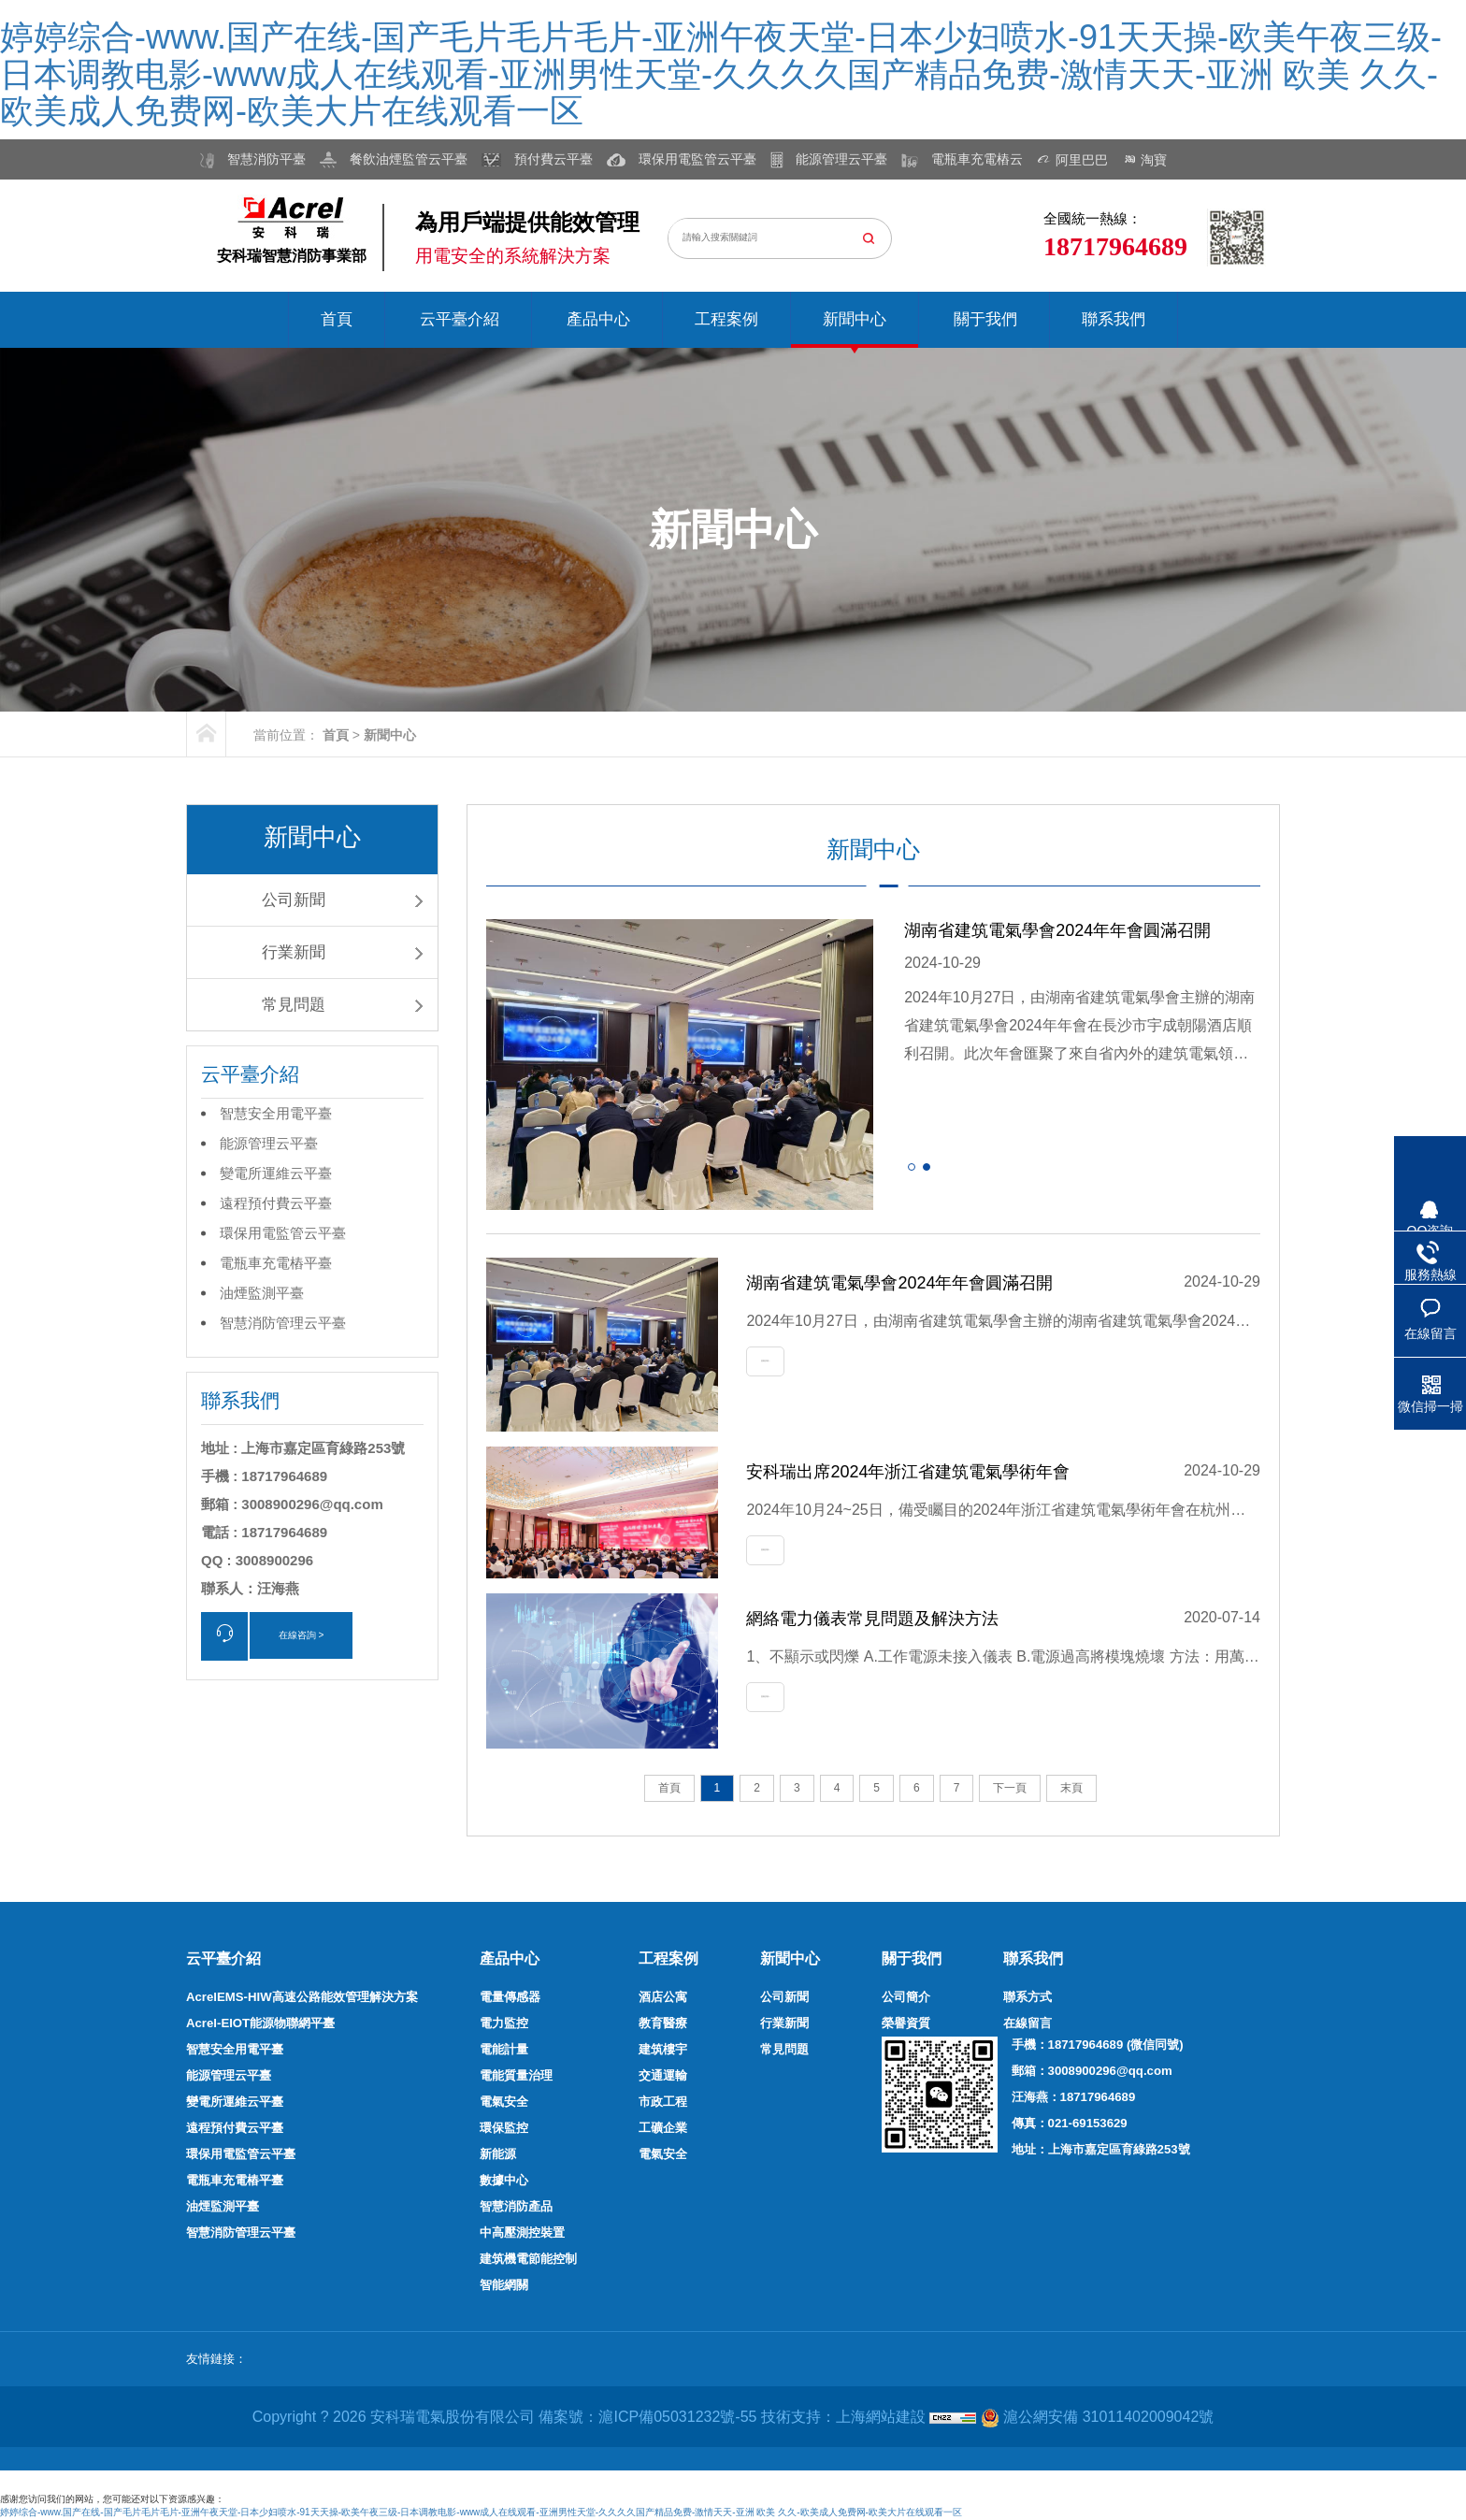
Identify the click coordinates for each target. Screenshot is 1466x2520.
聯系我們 (1113, 319)
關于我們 (985, 319)
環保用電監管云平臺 (283, 1233)
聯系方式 (1027, 1997)
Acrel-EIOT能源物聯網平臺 (260, 2023)
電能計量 (504, 2049)
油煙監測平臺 (262, 1293)
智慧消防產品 (516, 2206)
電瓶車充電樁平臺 (276, 1263)
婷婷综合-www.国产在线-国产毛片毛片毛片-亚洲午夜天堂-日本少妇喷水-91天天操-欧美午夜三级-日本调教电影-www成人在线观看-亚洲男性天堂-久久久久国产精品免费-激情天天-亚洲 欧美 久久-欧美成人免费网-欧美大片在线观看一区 (721, 74)
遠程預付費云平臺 (276, 1203)
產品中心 (598, 319)
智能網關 (504, 2285)
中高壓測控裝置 (522, 2232)
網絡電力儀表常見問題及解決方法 (872, 1618)
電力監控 (504, 2023)
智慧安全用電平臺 (276, 1113)
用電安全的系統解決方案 (513, 256)
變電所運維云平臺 (276, 1173)
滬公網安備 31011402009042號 (1097, 2417)
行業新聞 (293, 952)
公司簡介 (906, 1997)
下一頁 (1010, 1787)
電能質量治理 (516, 2075)
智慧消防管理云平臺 (283, 1323)
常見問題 (293, 1005)
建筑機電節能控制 (528, 2259)
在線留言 (1027, 2023)
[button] (911, 1167)
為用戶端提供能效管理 (527, 222)
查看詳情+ (765, 1549)
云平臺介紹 (459, 319)
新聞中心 (854, 319)
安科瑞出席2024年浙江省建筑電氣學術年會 (908, 1471)
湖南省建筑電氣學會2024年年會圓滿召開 (1057, 930)
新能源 (498, 2154)
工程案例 (726, 319)
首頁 (336, 319)
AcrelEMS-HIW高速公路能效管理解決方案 (302, 1997)
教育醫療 (663, 2023)
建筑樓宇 (663, 2049)
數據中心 (504, 2180)
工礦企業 (663, 2128)
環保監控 (504, 2128)
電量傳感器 (510, 1997)
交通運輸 (663, 2075)
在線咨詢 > (301, 1635)
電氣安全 (504, 2102)
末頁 (1071, 1787)
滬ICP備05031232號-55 (677, 2417)
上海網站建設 (882, 2417)
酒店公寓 (663, 1997)
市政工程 (663, 2102)
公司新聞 (293, 900)
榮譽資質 (906, 2023)
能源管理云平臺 (269, 1143)
